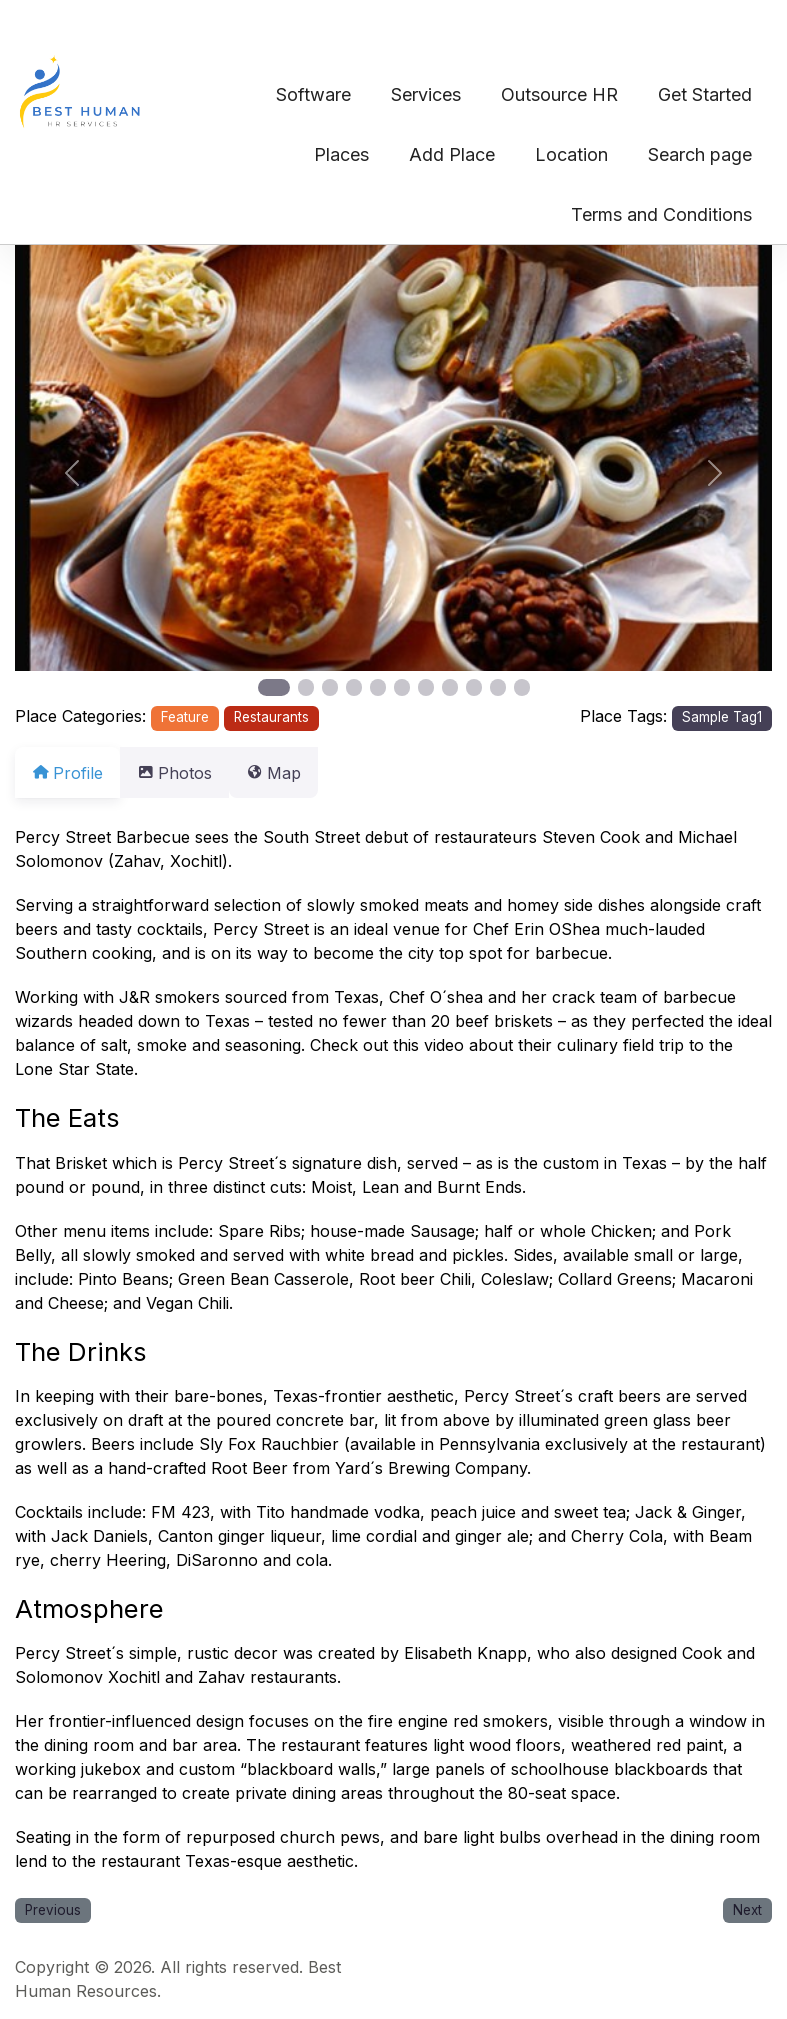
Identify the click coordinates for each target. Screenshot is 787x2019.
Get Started (705, 94)
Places (341, 154)
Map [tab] (297, 773)
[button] (72, 472)
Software (313, 94)
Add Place (452, 154)
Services (426, 94)
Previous (53, 1910)
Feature (185, 717)
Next (747, 1910)
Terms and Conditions (661, 214)
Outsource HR (559, 94)
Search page (700, 154)
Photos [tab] (186, 773)
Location (571, 154)
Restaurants (271, 717)
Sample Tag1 (722, 717)
